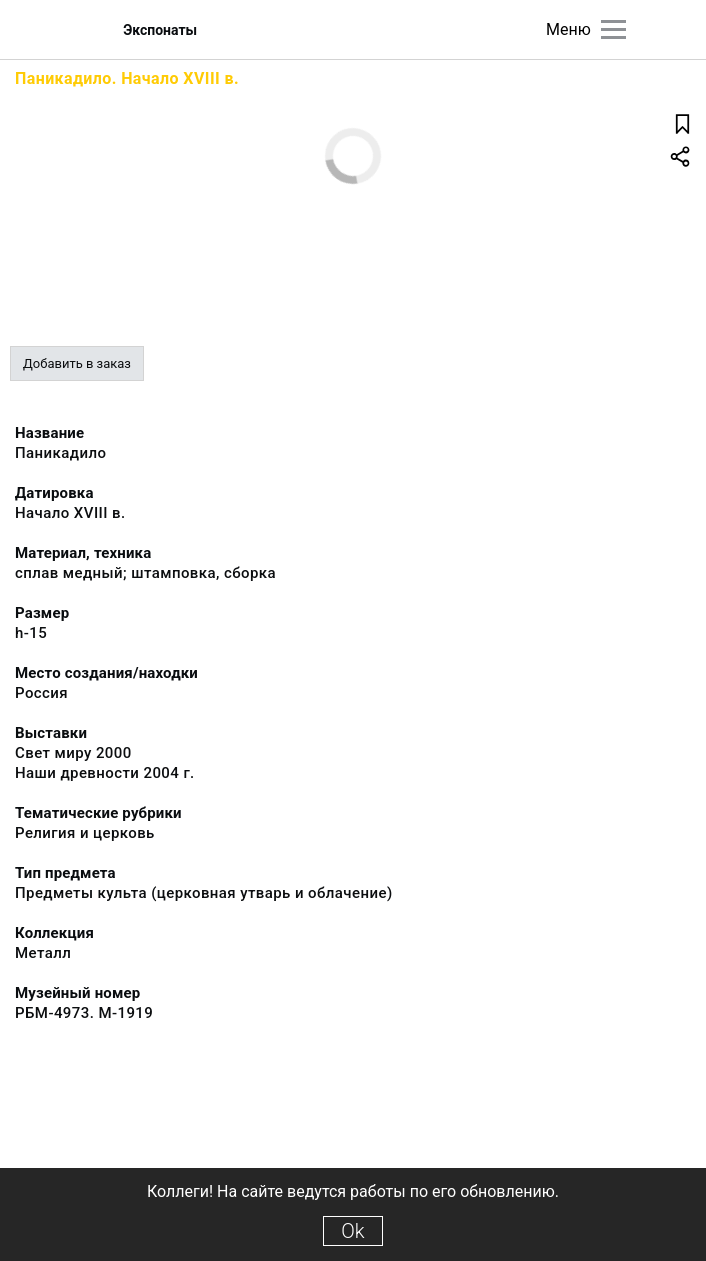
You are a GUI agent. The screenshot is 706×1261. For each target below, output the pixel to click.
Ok (352, 1231)
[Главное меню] (613, 29)
